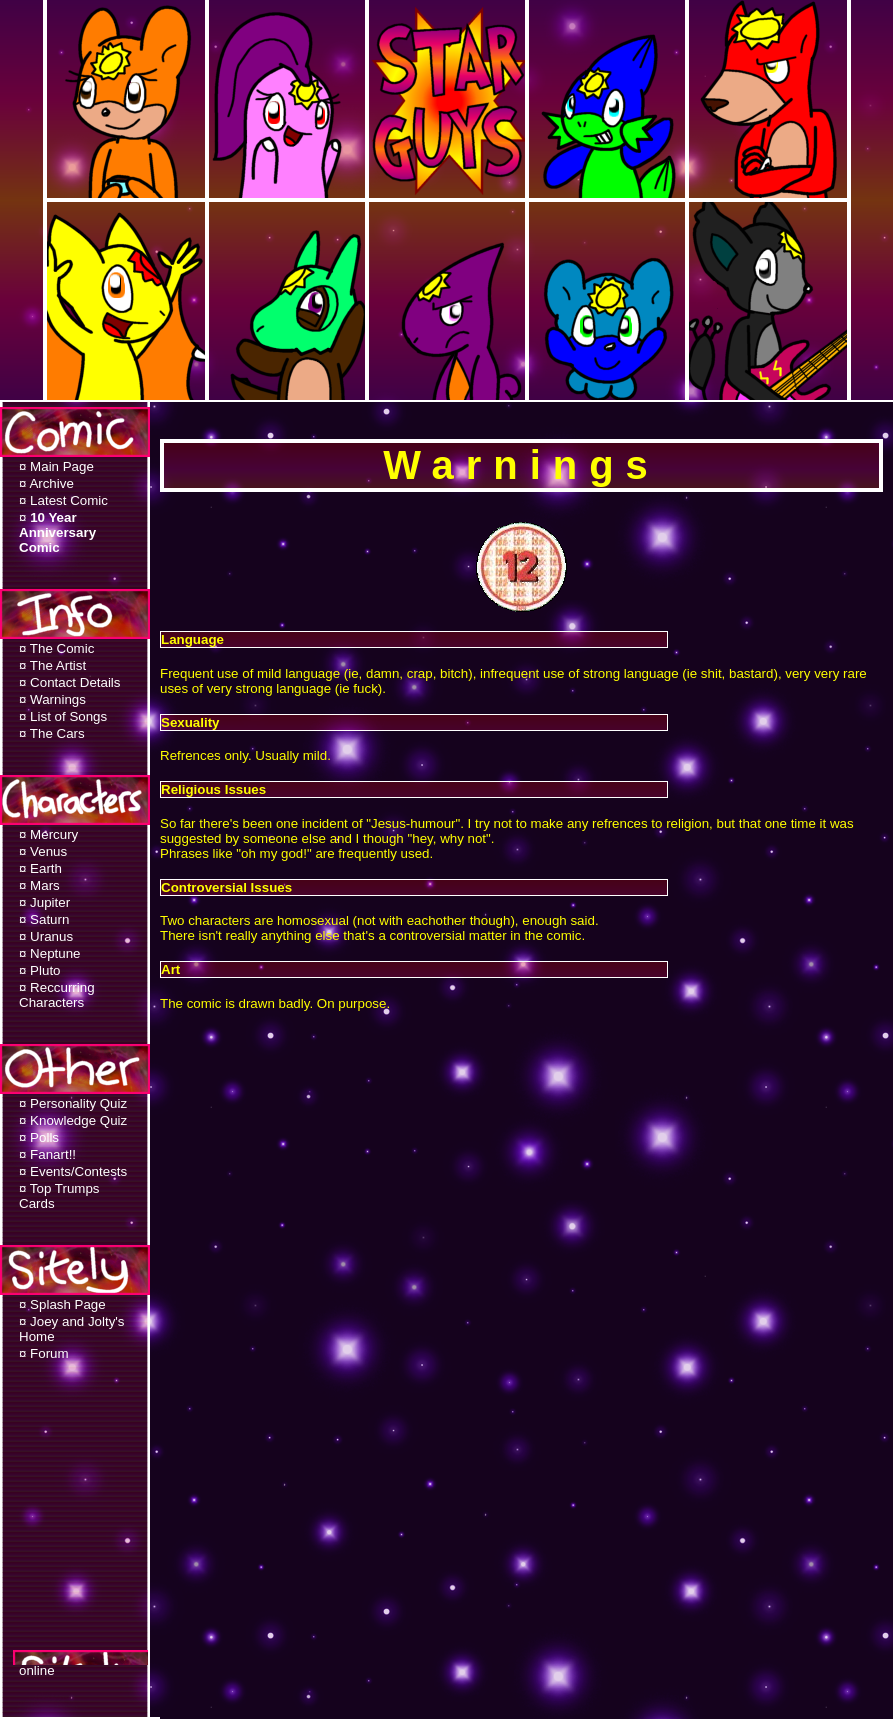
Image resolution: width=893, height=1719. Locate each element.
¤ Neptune (50, 953)
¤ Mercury (48, 834)
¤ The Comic (56, 648)
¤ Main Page (56, 466)
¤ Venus (43, 851)
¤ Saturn (44, 919)
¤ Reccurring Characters (57, 995)
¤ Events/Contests (73, 1171)
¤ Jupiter (44, 902)
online (37, 1670)
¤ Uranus (46, 936)
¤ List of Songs (63, 716)
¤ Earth (40, 868)
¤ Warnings (52, 699)
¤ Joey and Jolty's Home (72, 1329)
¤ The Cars (52, 733)
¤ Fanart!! (47, 1154)
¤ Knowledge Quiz (73, 1120)
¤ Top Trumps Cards (59, 1196)
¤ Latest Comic (63, 500)
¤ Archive (46, 483)
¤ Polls (39, 1137)
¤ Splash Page (62, 1304)
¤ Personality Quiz (73, 1103)
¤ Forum (44, 1353)
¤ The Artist (52, 665)
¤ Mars (39, 885)
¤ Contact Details (70, 682)
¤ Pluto (40, 970)
